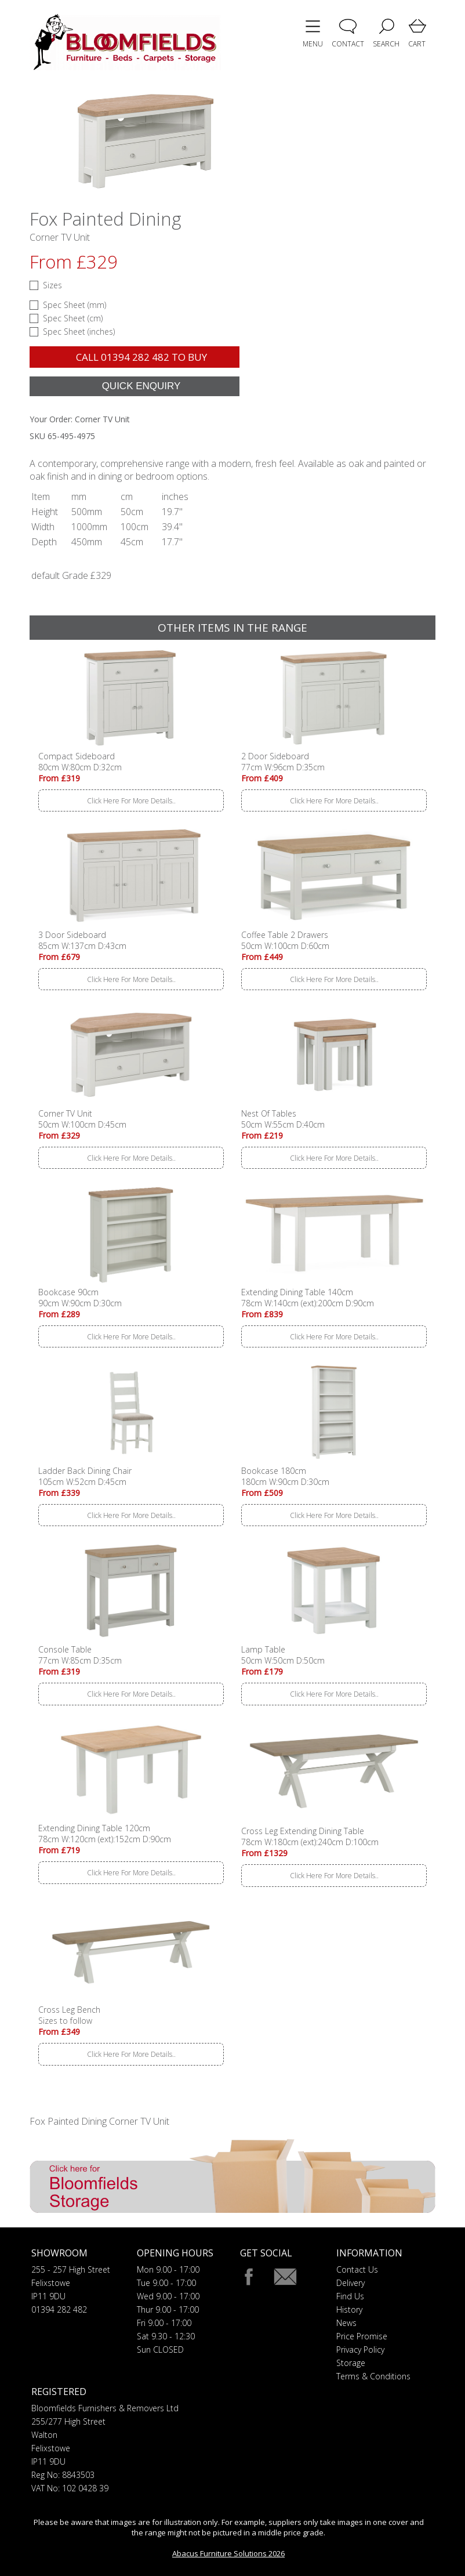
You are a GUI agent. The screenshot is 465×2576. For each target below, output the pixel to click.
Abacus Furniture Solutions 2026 (228, 2553)
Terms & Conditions (373, 2376)
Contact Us (357, 2269)
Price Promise (361, 2336)
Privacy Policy (360, 2349)
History (349, 2309)
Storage (350, 2362)
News (346, 2322)
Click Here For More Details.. (131, 801)
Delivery (350, 2282)
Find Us (350, 2296)
